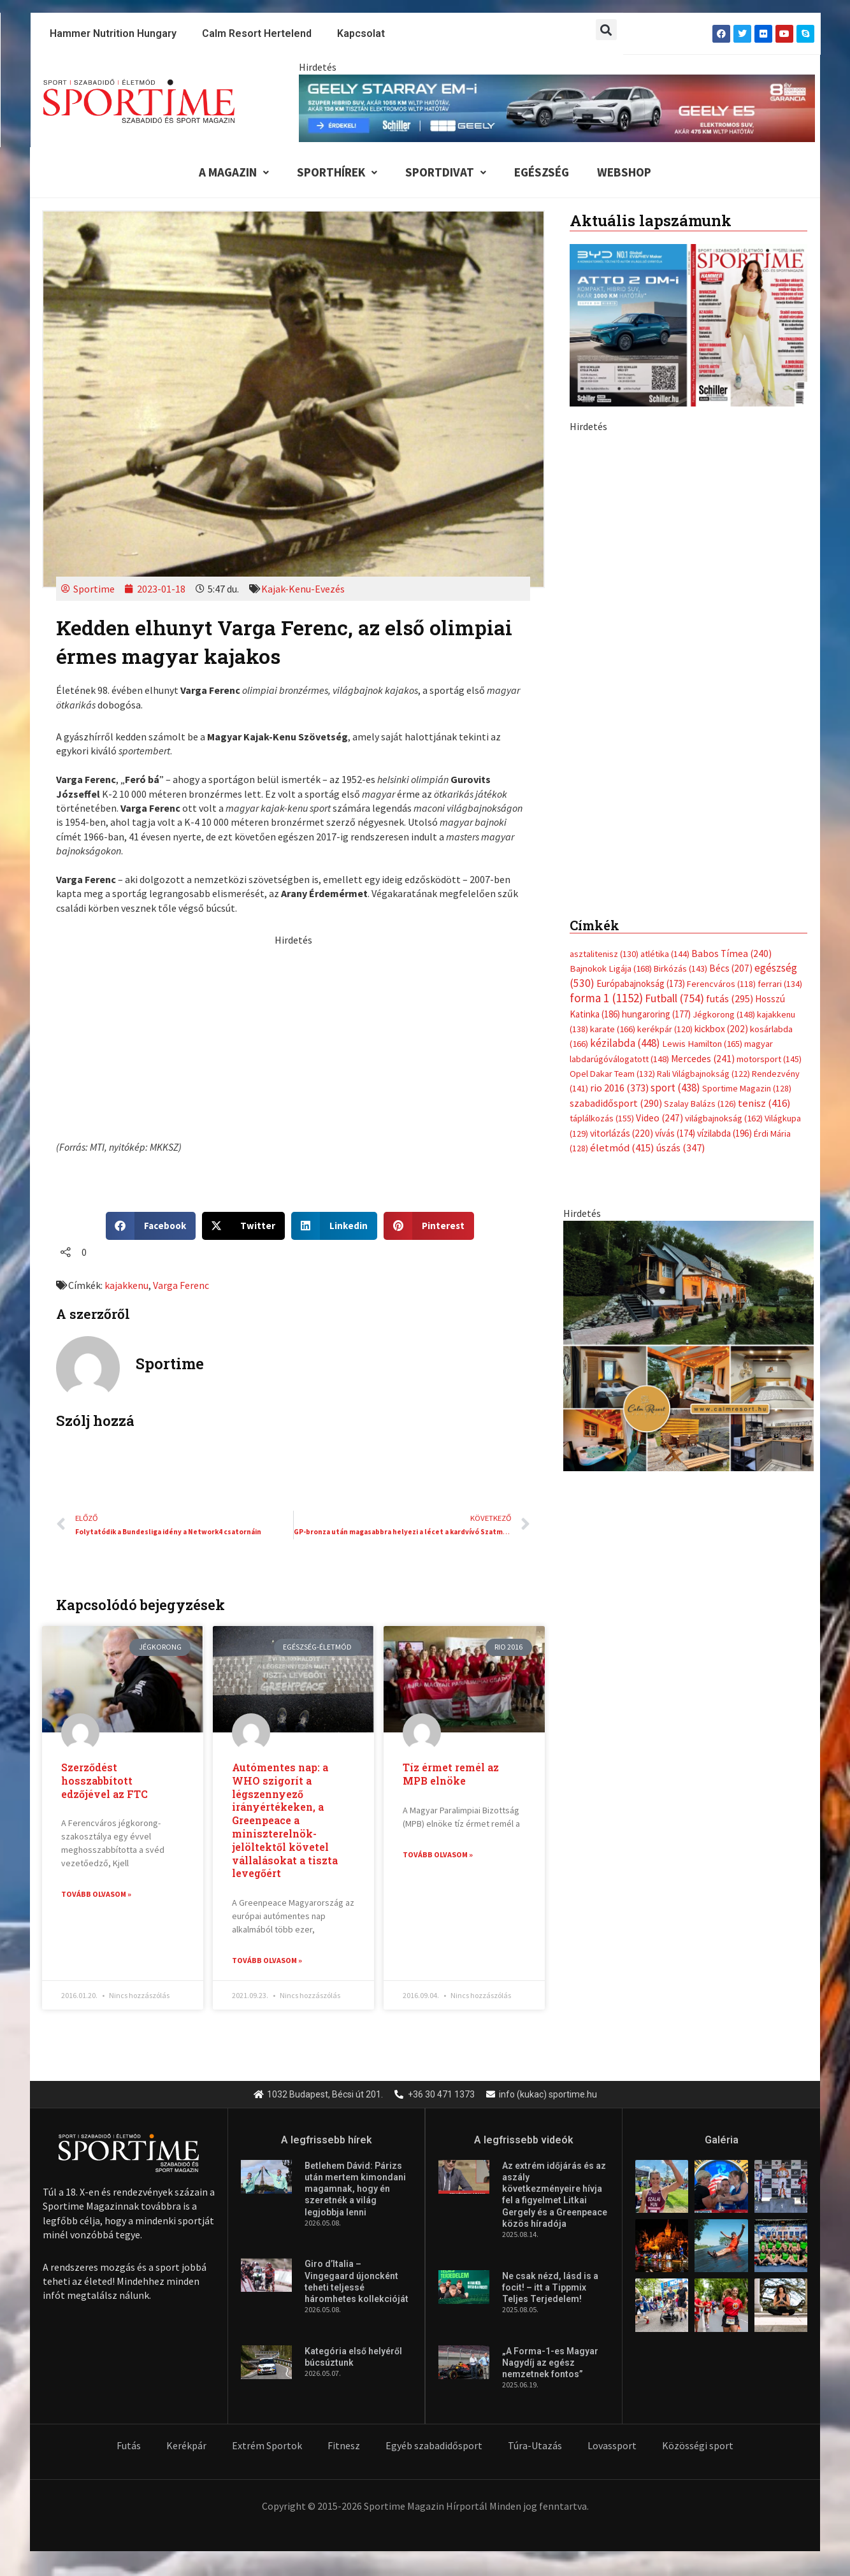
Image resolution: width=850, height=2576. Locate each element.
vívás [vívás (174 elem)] (675, 853)
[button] (606, 29)
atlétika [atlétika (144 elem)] (664, 673)
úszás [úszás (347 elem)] (680, 867)
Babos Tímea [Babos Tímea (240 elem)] (731, 673)
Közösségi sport (697, 2446)
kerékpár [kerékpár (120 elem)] (665, 748)
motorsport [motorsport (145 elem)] (769, 778)
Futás (129, 2446)
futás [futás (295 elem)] (729, 718)
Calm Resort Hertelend (257, 33)
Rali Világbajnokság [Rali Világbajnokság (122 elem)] (703, 793)
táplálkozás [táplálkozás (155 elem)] (602, 838)
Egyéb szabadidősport (433, 2446)
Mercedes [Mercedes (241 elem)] (703, 778)
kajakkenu (126, 1285)
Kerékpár (186, 2446)
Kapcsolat (361, 33)
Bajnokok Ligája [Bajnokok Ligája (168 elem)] (611, 688)
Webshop (624, 172)
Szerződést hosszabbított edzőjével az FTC (104, 1780)
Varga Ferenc (181, 1285)
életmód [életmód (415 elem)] (622, 867)
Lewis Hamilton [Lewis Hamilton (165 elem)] (702, 763)
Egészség (541, 172)
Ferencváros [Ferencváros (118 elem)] (721, 703)
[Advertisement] (293, 1036)
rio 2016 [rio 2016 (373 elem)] (619, 808)
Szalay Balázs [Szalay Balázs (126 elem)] (700, 823)
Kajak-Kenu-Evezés (303, 588)
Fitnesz (344, 2446)
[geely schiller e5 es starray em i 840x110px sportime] (557, 107)
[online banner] (688, 1064)
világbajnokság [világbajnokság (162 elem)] (724, 838)
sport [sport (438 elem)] (675, 808)
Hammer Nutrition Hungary (113, 33)
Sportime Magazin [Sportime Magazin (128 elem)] (746, 808)
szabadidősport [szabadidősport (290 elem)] (616, 822)
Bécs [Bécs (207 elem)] (731, 688)
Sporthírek (337, 172)
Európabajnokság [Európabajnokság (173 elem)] (640, 703)
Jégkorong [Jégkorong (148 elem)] (724, 734)
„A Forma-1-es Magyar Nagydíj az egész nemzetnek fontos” (550, 2363)
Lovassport (612, 2446)
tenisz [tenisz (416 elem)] (764, 823)
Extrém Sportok (267, 2446)
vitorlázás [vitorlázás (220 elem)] (621, 853)
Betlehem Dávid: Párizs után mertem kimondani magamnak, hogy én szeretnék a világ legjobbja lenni (355, 2189)
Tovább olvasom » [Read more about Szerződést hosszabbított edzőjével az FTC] (96, 1894)
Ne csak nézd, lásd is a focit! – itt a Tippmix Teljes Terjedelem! (550, 2288)
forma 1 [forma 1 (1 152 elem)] (606, 717)
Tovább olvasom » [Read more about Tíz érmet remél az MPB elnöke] (438, 1854)
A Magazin (234, 172)
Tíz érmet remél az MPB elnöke (451, 1773)
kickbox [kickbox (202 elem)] (721, 748)
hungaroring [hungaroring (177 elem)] (656, 734)
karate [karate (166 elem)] (612, 748)
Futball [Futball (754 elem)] (674, 717)
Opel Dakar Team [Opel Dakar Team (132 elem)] (612, 793)
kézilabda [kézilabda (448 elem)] (625, 763)
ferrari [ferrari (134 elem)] (780, 703)
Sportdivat (445, 172)
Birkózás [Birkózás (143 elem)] (680, 688)
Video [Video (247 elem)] (659, 837)
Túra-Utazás (535, 2446)
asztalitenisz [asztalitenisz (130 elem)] (604, 673)
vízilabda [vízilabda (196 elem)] (724, 853)
